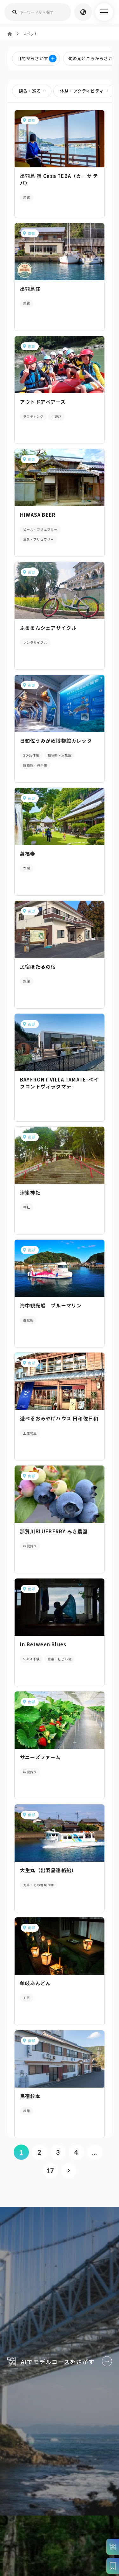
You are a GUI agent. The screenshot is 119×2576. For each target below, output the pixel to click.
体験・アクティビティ (86, 91)
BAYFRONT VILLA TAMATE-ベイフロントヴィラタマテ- (59, 1083)
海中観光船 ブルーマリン (51, 1305)
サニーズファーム (40, 1757)
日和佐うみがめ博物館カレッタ (56, 740)
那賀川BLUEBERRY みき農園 (54, 1531)
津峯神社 (30, 1192)
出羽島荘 (30, 288)
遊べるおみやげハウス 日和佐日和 (59, 1418)
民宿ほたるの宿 (38, 966)
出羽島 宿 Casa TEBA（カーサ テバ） (59, 179)
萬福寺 (28, 853)
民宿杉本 (30, 2096)
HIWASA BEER (38, 514)
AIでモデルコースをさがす (59, 2356)
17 (50, 2170)
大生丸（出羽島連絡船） (48, 1870)
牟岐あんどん (35, 1983)
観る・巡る (34, 91)
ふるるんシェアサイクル (48, 627)
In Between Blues (43, 1644)
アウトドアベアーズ (43, 401)
